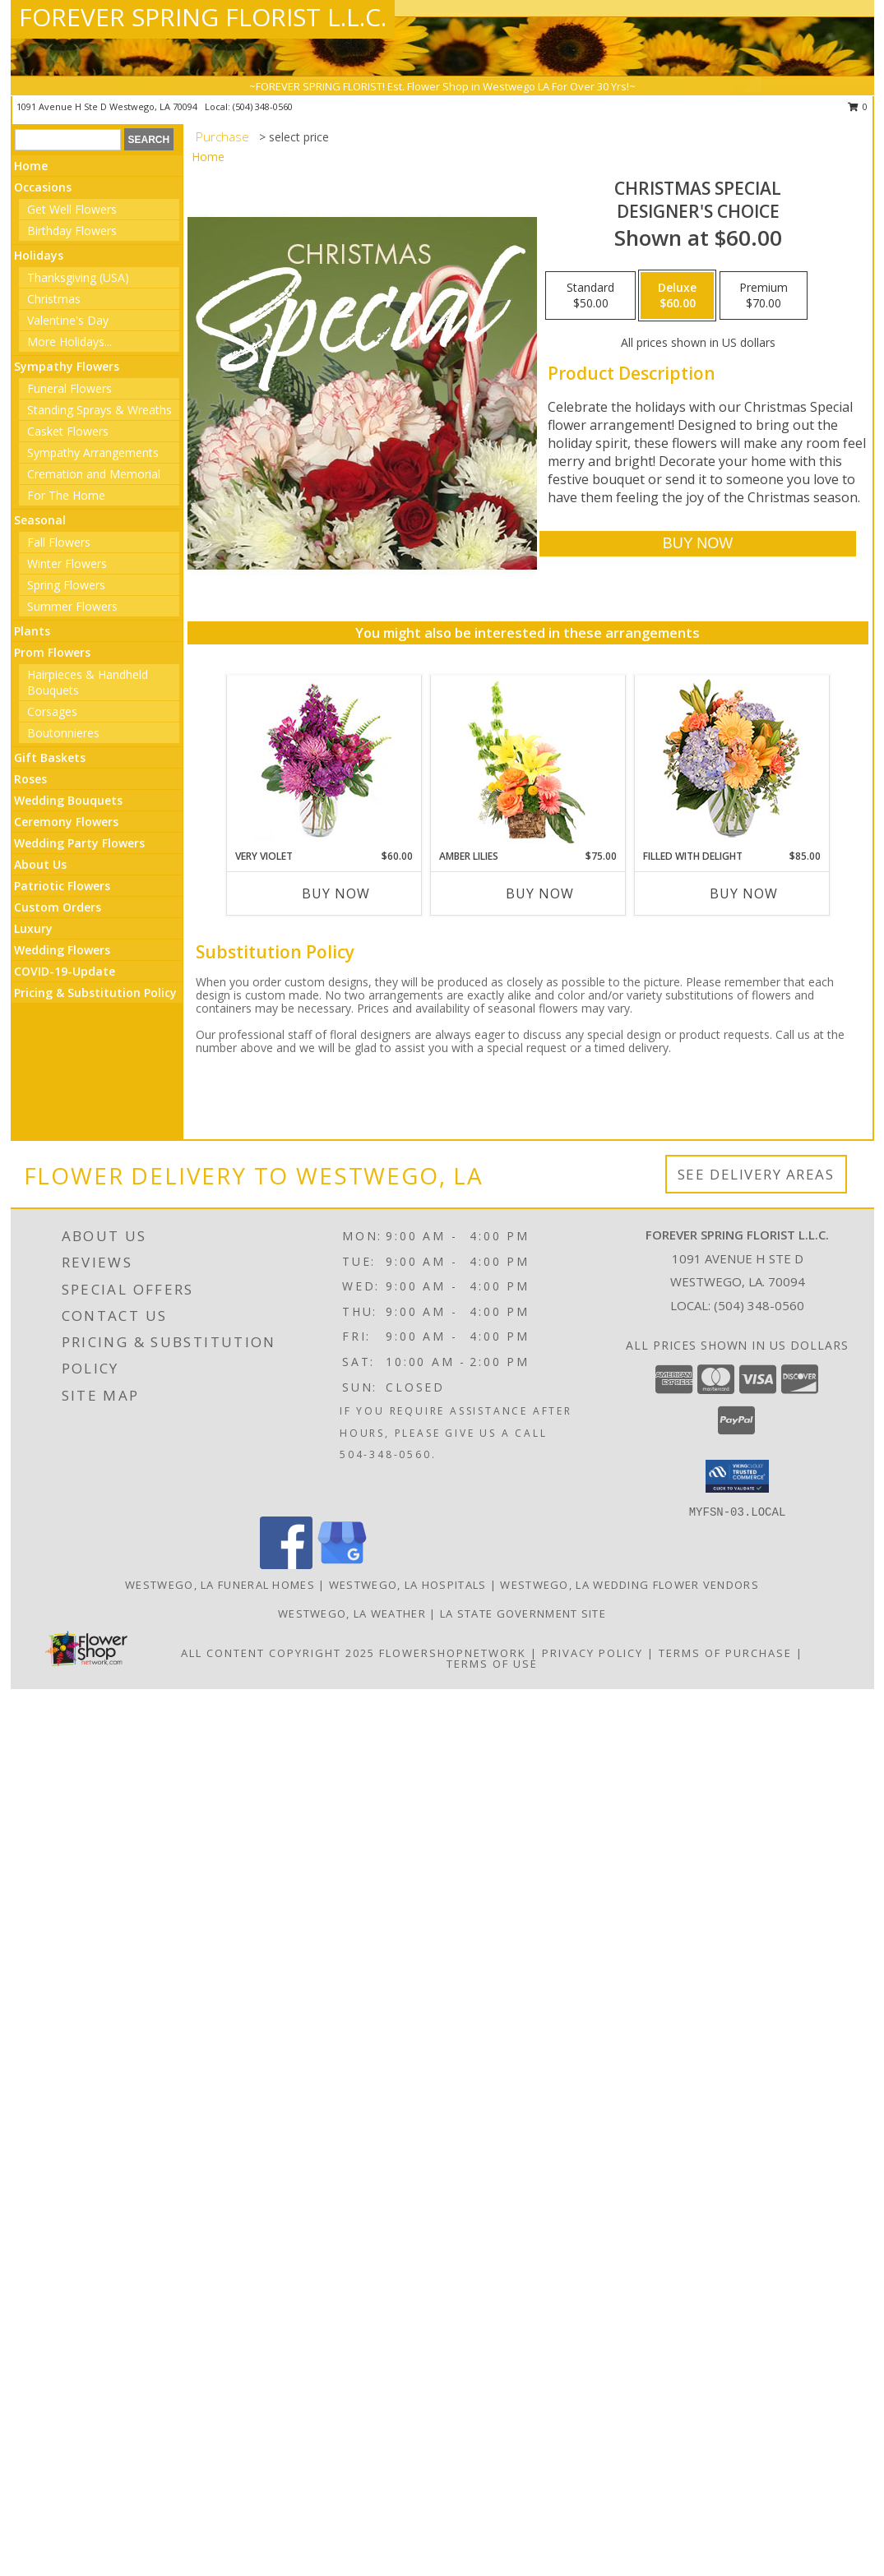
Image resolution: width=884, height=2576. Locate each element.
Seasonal (40, 520)
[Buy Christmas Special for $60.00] (697, 543)
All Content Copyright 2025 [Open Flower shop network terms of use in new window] (278, 1653)
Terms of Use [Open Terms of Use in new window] (492, 1663)
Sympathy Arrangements (93, 452)
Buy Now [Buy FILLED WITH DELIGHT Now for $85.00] (744, 893)
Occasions (43, 187)
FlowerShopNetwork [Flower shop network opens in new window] (452, 1653)
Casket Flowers (68, 431)
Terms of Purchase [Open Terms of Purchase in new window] (725, 1653)
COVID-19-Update (64, 971)
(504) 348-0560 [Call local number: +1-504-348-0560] (263, 106)
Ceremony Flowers (66, 821)
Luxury (33, 928)
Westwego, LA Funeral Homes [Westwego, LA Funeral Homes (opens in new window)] (220, 1584)
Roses (30, 779)
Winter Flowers (67, 563)
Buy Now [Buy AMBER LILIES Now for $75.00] (540, 893)
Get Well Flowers (72, 209)
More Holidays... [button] (69, 341)
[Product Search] (68, 139)
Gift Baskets (50, 757)
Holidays (38, 255)
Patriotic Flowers (62, 885)
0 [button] (858, 106)
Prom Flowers (52, 652)
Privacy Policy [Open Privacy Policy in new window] (592, 1653)
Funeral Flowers (69, 388)
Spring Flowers (66, 585)
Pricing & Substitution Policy (95, 992)
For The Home (66, 495)
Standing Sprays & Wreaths (99, 410)
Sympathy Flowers (66, 366)
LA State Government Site (523, 1613)
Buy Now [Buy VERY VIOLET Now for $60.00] (336, 893)
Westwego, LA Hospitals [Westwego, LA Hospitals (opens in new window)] (408, 1584)
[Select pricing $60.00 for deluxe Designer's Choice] (677, 296)
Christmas (54, 299)
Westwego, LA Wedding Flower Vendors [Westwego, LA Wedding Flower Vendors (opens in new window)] (629, 1584)
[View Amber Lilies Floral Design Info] (527, 762)
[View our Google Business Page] (342, 1564)
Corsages (52, 711)
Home (31, 165)
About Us (40, 864)
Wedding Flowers (62, 950)
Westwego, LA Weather (352, 1613)
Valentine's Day (68, 320)
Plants (32, 631)
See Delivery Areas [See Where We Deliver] (756, 1174)
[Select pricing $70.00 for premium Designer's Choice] (763, 296)
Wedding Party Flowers (79, 843)
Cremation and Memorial (93, 474)
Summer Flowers (72, 606)
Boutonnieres (63, 733)
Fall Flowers (58, 542)
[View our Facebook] (286, 1564)
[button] (737, 1476)
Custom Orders (57, 907)
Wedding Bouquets (68, 800)
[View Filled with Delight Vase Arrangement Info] (731, 762)
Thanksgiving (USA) (78, 277)
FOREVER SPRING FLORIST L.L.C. (202, 17)
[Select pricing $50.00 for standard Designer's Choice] (590, 296)
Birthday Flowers (72, 230)
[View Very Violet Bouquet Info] (323, 762)
